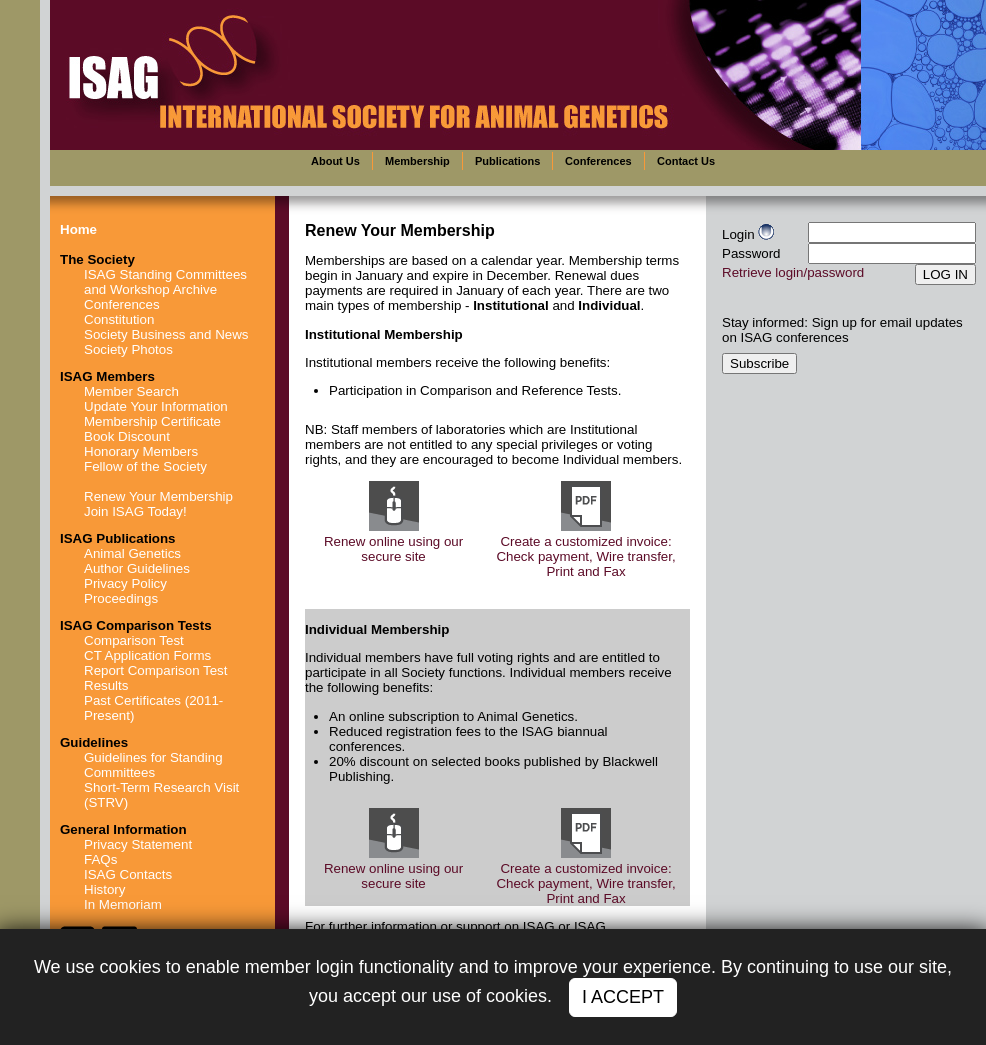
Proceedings (121, 598)
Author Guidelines (137, 568)
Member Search (131, 391)
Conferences (122, 304)
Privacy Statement (138, 844)
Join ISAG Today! (135, 511)
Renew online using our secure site (393, 549)
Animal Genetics (132, 553)
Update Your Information (156, 406)
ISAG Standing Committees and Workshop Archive (165, 282)
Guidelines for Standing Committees (153, 765)
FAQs (100, 859)
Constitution (119, 319)
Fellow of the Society (145, 466)
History (104, 889)
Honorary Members (141, 451)
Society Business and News (166, 334)
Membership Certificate (152, 421)
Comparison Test (134, 640)
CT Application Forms (147, 655)
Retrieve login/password (793, 272)
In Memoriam (123, 904)
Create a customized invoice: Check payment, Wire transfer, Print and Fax (585, 556)
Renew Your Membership (158, 496)
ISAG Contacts (128, 874)
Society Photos (128, 349)
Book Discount (127, 436)
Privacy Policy (125, 583)
